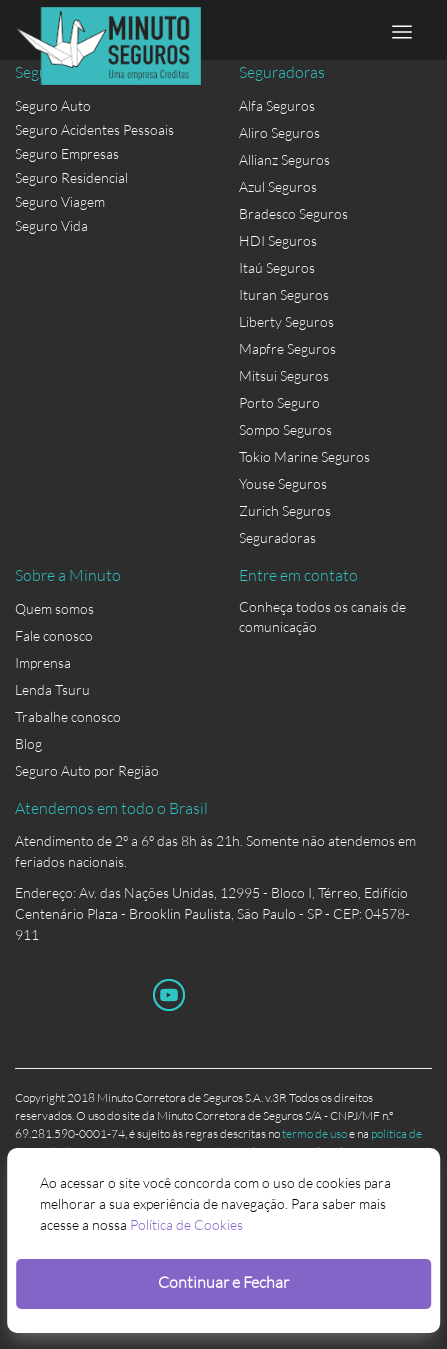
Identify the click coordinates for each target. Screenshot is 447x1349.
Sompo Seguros (285, 429)
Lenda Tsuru (52, 689)
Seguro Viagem (60, 201)
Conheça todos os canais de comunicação (322, 611)
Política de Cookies (186, 1224)
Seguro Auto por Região (87, 770)
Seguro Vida (51, 225)
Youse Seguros (283, 483)
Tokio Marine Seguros (304, 456)
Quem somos (54, 608)
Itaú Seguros (277, 267)
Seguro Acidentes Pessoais (94, 129)
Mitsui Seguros (284, 375)
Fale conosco (54, 635)
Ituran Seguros (284, 294)
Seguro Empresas (67, 153)
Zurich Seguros (285, 510)
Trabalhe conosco (68, 716)
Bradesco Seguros (293, 213)
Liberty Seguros (286, 321)
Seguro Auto (53, 105)
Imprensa (43, 662)
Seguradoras (277, 537)
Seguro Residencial (71, 177)
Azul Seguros (278, 186)
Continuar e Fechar (223, 1281)
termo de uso (314, 1133)
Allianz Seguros (284, 159)
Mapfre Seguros (287, 348)
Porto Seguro (279, 402)
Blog (28, 743)
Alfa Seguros (277, 105)
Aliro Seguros (279, 132)
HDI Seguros (278, 240)
